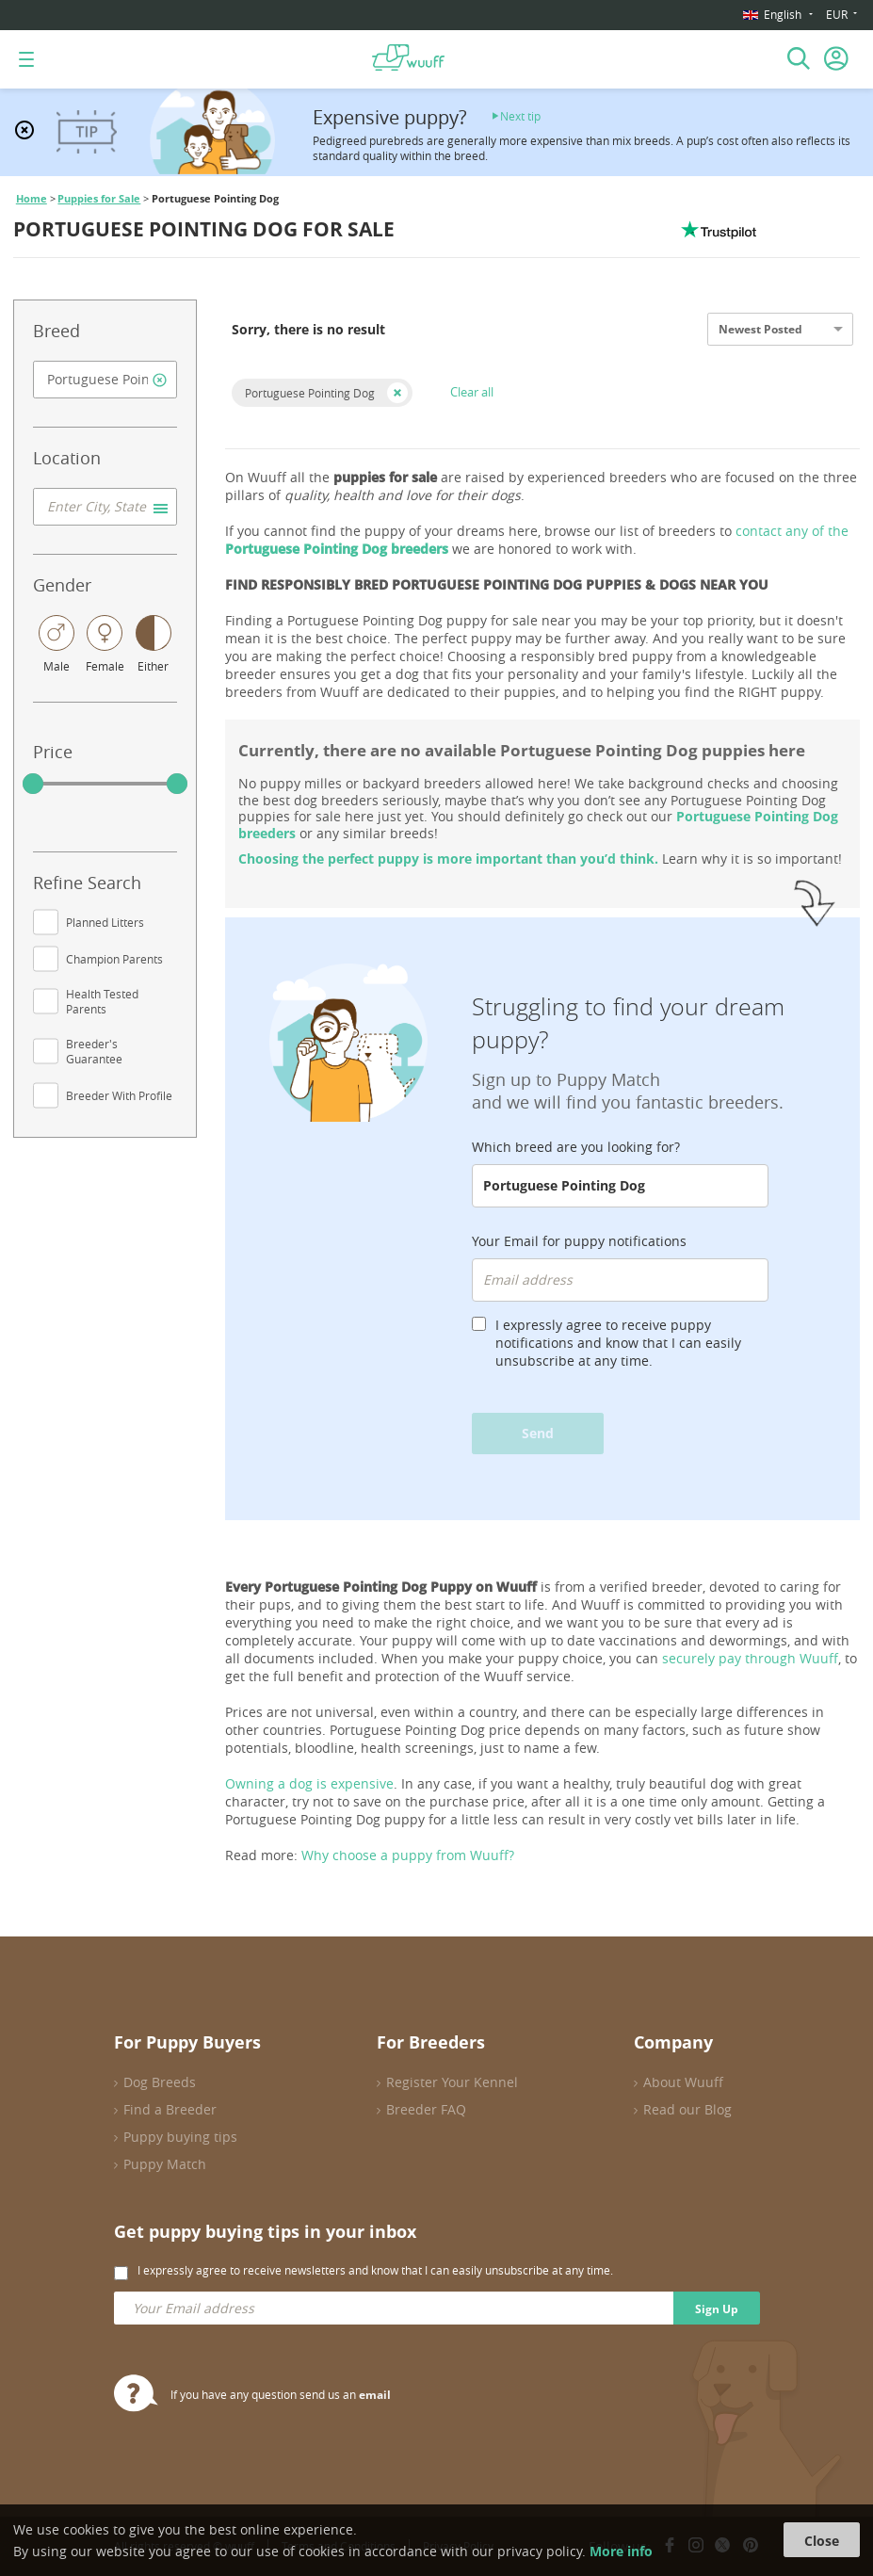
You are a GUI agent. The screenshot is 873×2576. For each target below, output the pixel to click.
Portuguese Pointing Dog (310, 392)
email (375, 2395)
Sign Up (716, 2309)
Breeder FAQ (426, 2109)
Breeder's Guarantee (94, 1051)
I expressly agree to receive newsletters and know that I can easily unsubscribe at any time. (375, 2269)
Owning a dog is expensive (309, 1783)
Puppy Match (164, 2164)
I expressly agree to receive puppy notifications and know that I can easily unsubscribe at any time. (618, 1342)
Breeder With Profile (119, 1095)
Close (821, 2541)
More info (621, 2551)
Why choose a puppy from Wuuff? (407, 1855)
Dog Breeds (159, 2082)
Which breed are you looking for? (576, 1147)
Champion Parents (114, 958)
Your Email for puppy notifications (579, 1241)
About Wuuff (683, 2082)
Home (31, 198)
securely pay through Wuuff (750, 1658)
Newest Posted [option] (760, 329)
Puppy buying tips (180, 2137)
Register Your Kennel (452, 2082)
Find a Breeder (170, 2109)
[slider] (33, 783)
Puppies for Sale (98, 198)
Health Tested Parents (102, 1001)
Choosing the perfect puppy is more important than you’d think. (448, 858)
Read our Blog (687, 2109)
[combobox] (105, 379)
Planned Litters (105, 922)
